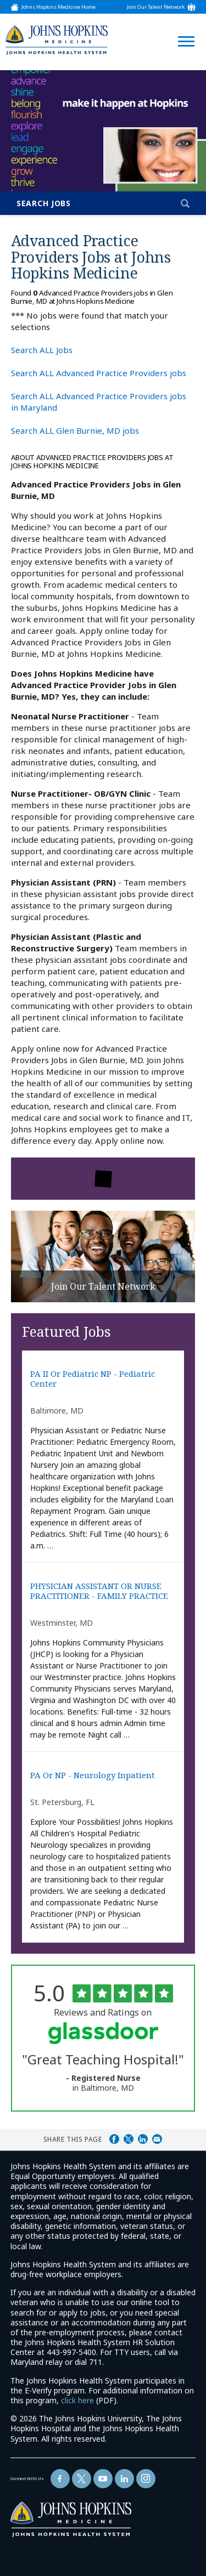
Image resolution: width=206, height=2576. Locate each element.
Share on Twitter (128, 2139)
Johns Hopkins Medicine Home (58, 6)
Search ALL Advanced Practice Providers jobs (98, 372)
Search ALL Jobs (42, 349)
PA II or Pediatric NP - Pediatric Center (92, 1379)
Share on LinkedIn (143, 2139)
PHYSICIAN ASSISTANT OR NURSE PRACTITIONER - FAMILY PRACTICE (99, 1591)
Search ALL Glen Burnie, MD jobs (75, 430)
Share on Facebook (114, 2139)
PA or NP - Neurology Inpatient (92, 1775)
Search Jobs (43, 203)
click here (77, 2400)
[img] (56, 40)
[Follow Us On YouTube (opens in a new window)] (103, 2479)
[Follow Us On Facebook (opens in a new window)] (60, 2479)
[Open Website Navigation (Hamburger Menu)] (183, 28)
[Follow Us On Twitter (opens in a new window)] (81, 2479)
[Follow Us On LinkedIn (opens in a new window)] (124, 2479)
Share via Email (157, 2139)
